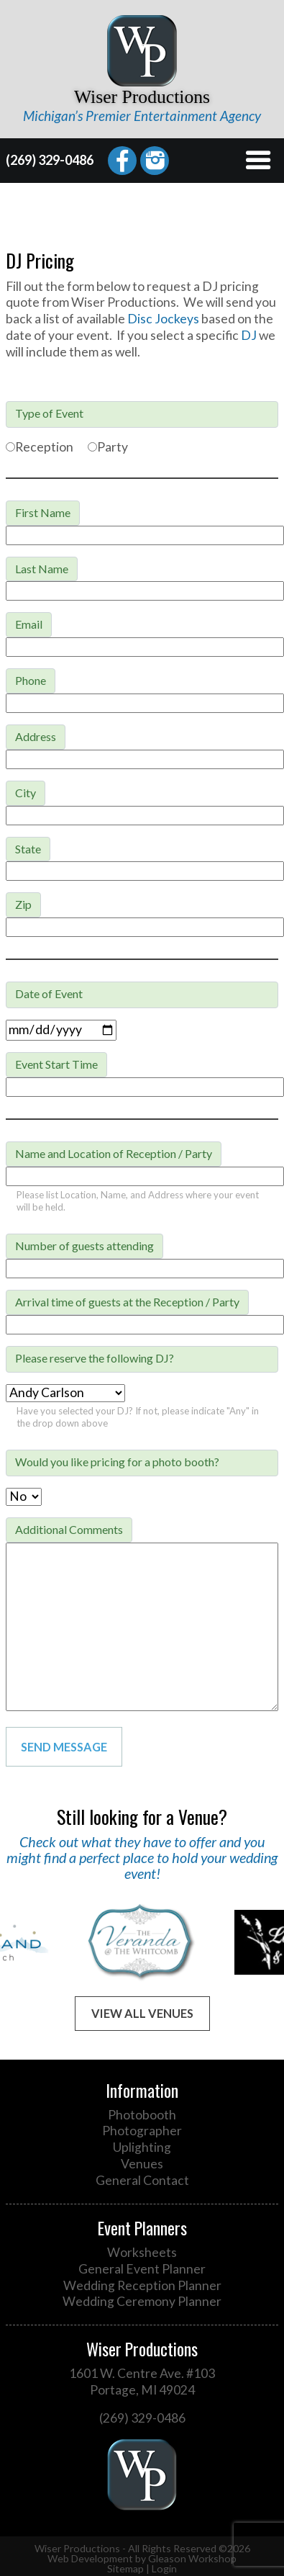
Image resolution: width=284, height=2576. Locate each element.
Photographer (142, 2130)
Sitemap (125, 2568)
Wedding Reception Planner (142, 2285)
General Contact (142, 2180)
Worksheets (142, 2252)
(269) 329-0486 (49, 160)
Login (164, 2568)
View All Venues (142, 2013)
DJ (249, 335)
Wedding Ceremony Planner (142, 2301)
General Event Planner (142, 2268)
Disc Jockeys (163, 318)
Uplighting (142, 2147)
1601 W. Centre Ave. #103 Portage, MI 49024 (142, 2381)
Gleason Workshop (192, 2558)
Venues (142, 2163)
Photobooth (142, 2114)
